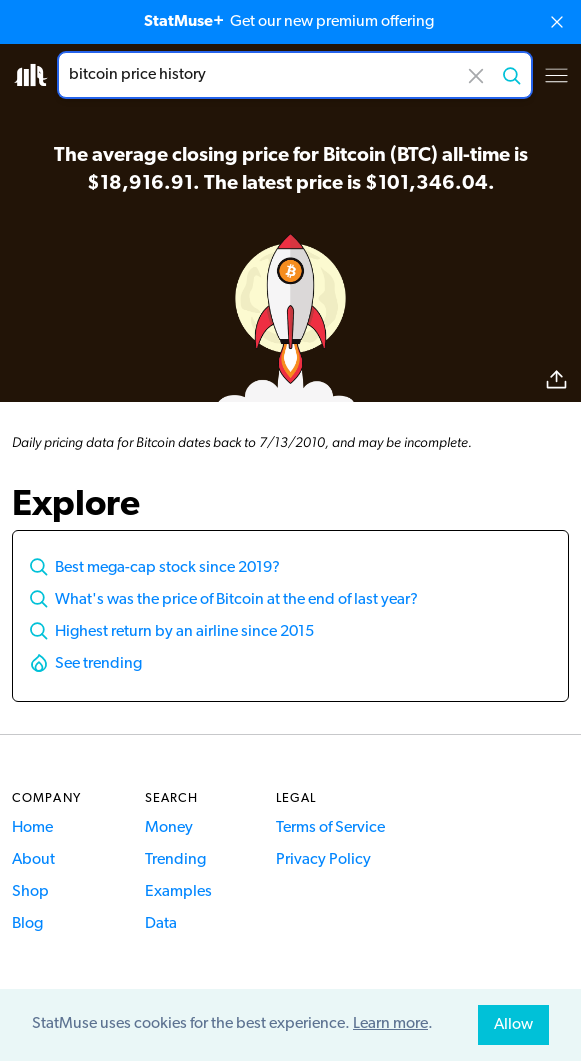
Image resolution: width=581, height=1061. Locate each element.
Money (169, 828)
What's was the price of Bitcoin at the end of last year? (236, 600)
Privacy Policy (323, 860)
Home (32, 828)
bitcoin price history (295, 75)
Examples (178, 892)
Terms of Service (330, 828)
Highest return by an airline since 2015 (184, 632)
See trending (98, 664)
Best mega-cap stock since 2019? (167, 568)
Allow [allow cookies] (513, 1025)
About (33, 860)
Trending (175, 860)
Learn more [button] (390, 1024)
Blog (27, 924)
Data (161, 924)
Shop (30, 892)
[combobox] (295, 75)
